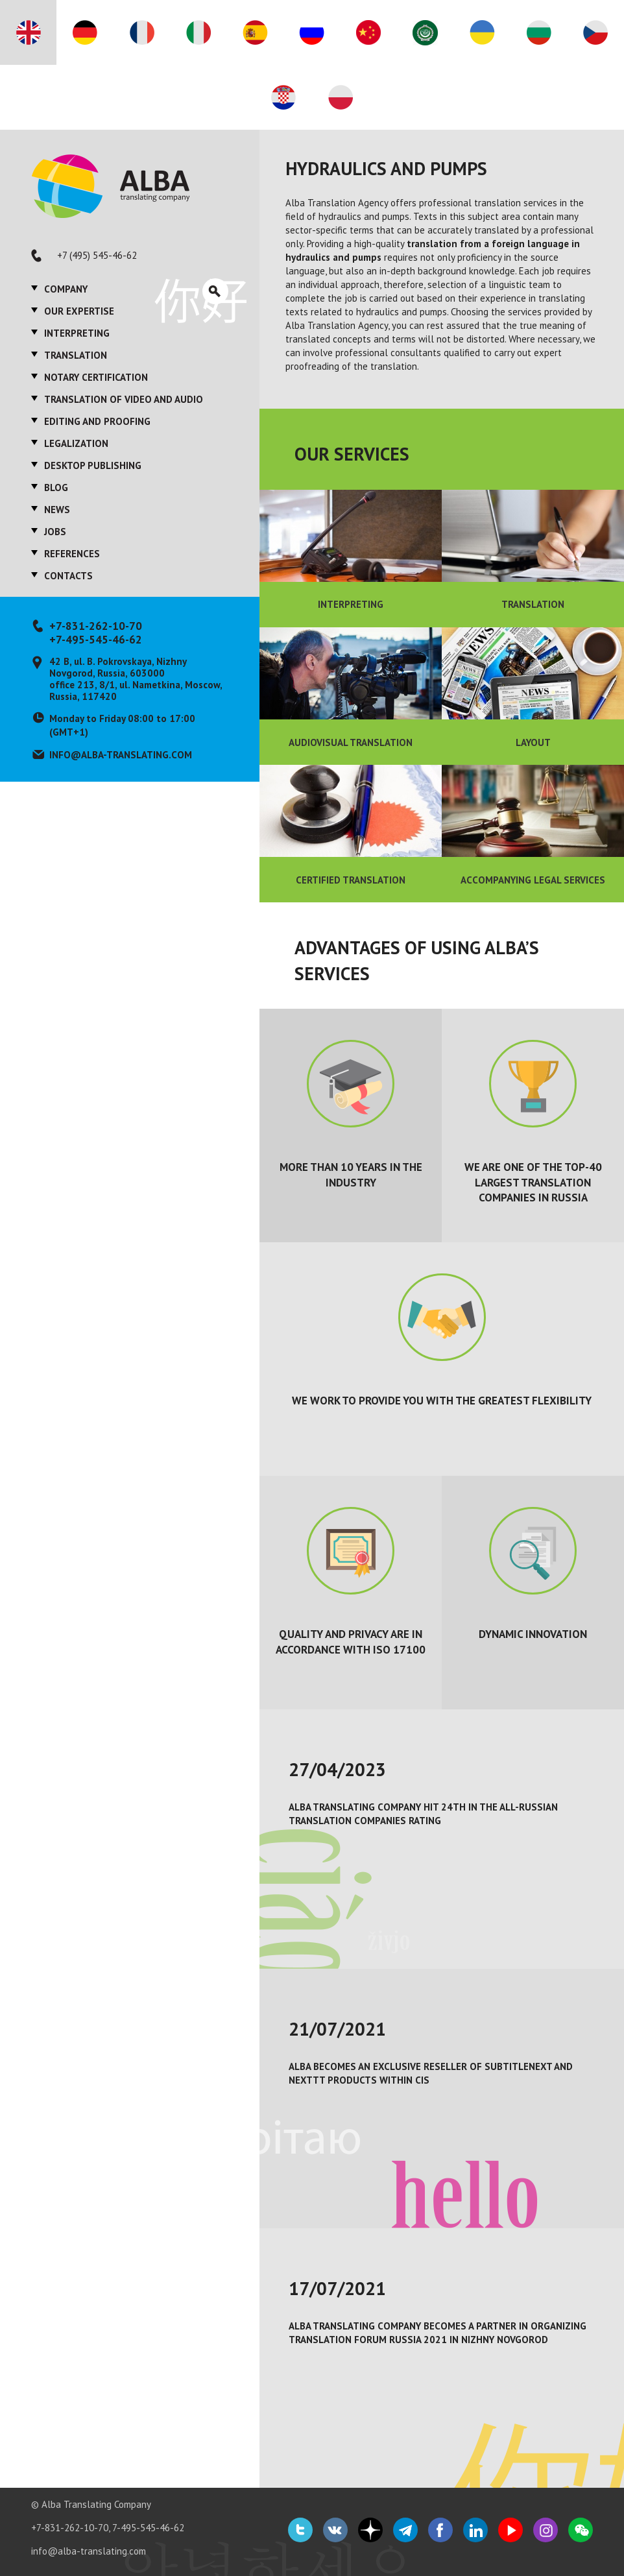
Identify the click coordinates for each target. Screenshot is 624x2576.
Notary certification (96, 377)
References (72, 554)
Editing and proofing (97, 421)
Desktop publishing (92, 465)
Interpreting (77, 333)
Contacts (68, 576)
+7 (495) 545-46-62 (97, 255)
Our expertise (79, 311)
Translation (75, 355)
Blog (56, 487)
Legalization (76, 443)
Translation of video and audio (123, 399)
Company (66, 289)
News (57, 509)
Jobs (55, 531)
